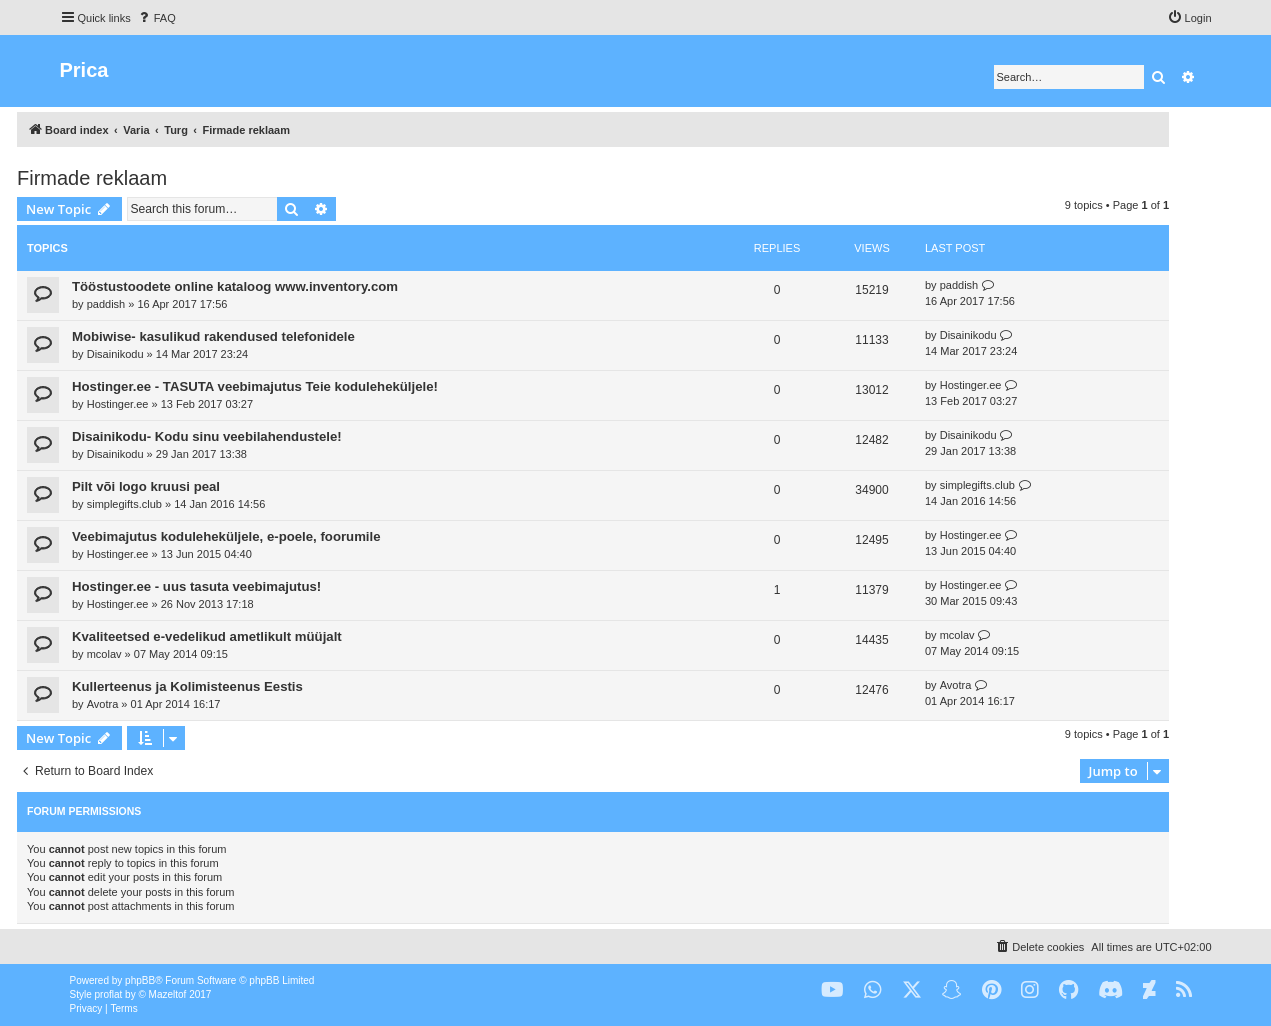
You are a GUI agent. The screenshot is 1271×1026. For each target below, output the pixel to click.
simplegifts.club (124, 504)
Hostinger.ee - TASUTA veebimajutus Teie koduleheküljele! (255, 386)
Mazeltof (168, 994)
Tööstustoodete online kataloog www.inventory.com (235, 286)
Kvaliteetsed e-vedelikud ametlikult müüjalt (207, 636)
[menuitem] (156, 18)
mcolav (104, 654)
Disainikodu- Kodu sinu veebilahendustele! (207, 436)
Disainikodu (115, 354)
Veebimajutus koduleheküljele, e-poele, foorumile (226, 536)
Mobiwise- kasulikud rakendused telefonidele (213, 336)
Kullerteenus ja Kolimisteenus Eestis (187, 686)
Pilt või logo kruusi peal (146, 486)
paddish (106, 304)
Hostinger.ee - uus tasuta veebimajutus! (196, 586)
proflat (109, 994)
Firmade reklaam (92, 178)
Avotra (103, 704)
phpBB (140, 980)
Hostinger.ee (118, 404)
